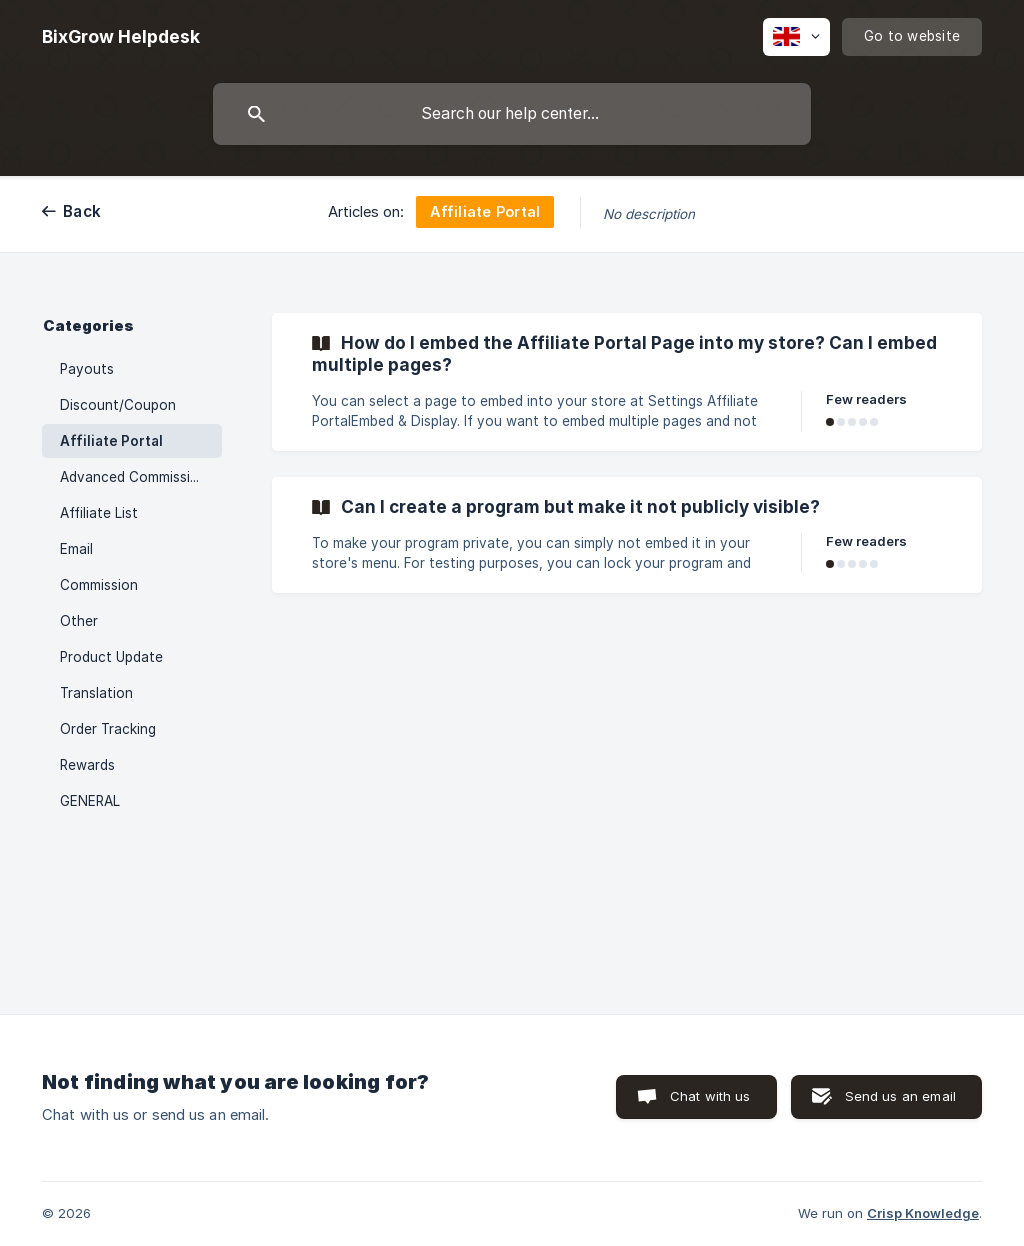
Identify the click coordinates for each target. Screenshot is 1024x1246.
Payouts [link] (87, 369)
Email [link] (76, 549)
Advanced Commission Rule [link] (141, 477)
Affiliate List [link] (99, 513)
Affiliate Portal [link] (111, 441)
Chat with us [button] (710, 1096)
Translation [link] (96, 693)
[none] (121, 37)
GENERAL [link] (90, 801)
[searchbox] (512, 114)
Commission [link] (99, 585)
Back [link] (82, 211)
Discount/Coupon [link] (118, 405)
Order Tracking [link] (108, 729)
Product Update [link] (111, 657)
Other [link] (79, 621)
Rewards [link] (87, 765)
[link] (627, 382)
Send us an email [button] (900, 1096)
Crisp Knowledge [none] (923, 1213)
